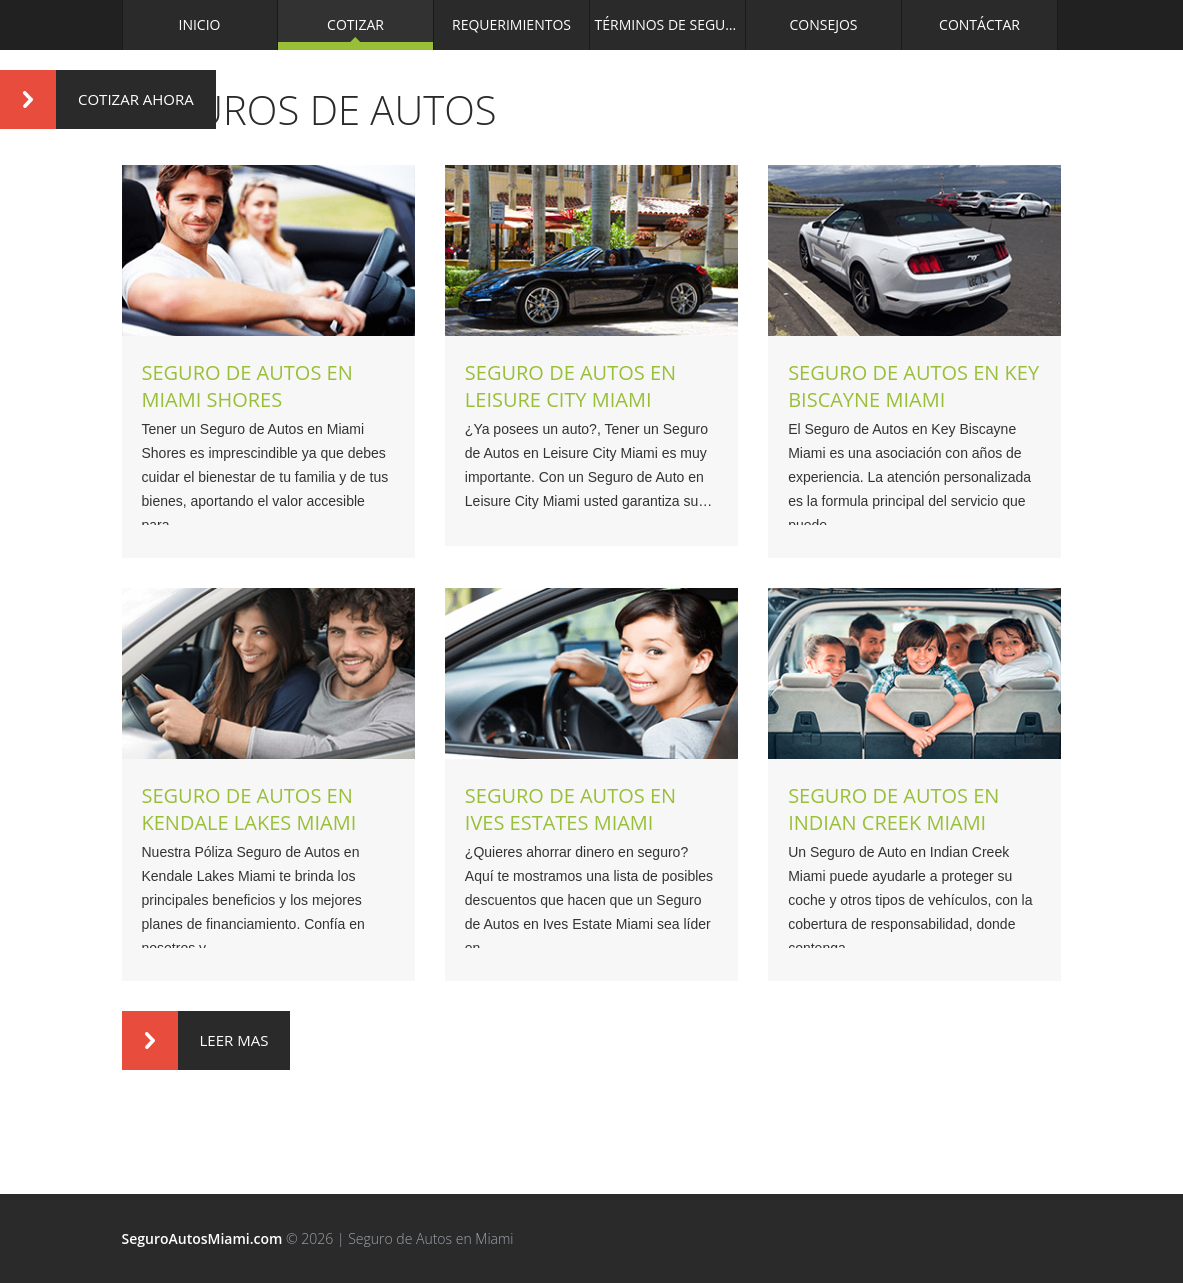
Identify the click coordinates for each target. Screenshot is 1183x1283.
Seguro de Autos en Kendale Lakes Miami (249, 809)
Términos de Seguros (670, 24)
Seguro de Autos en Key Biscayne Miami (913, 386)
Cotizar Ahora (97, 99)
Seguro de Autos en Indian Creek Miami (893, 809)
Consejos (823, 24)
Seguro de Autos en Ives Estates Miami (570, 809)
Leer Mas (195, 1040)
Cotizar (355, 24)
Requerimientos (511, 24)
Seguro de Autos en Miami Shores (247, 386)
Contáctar (979, 24)
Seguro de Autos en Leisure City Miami (570, 386)
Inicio (200, 24)
